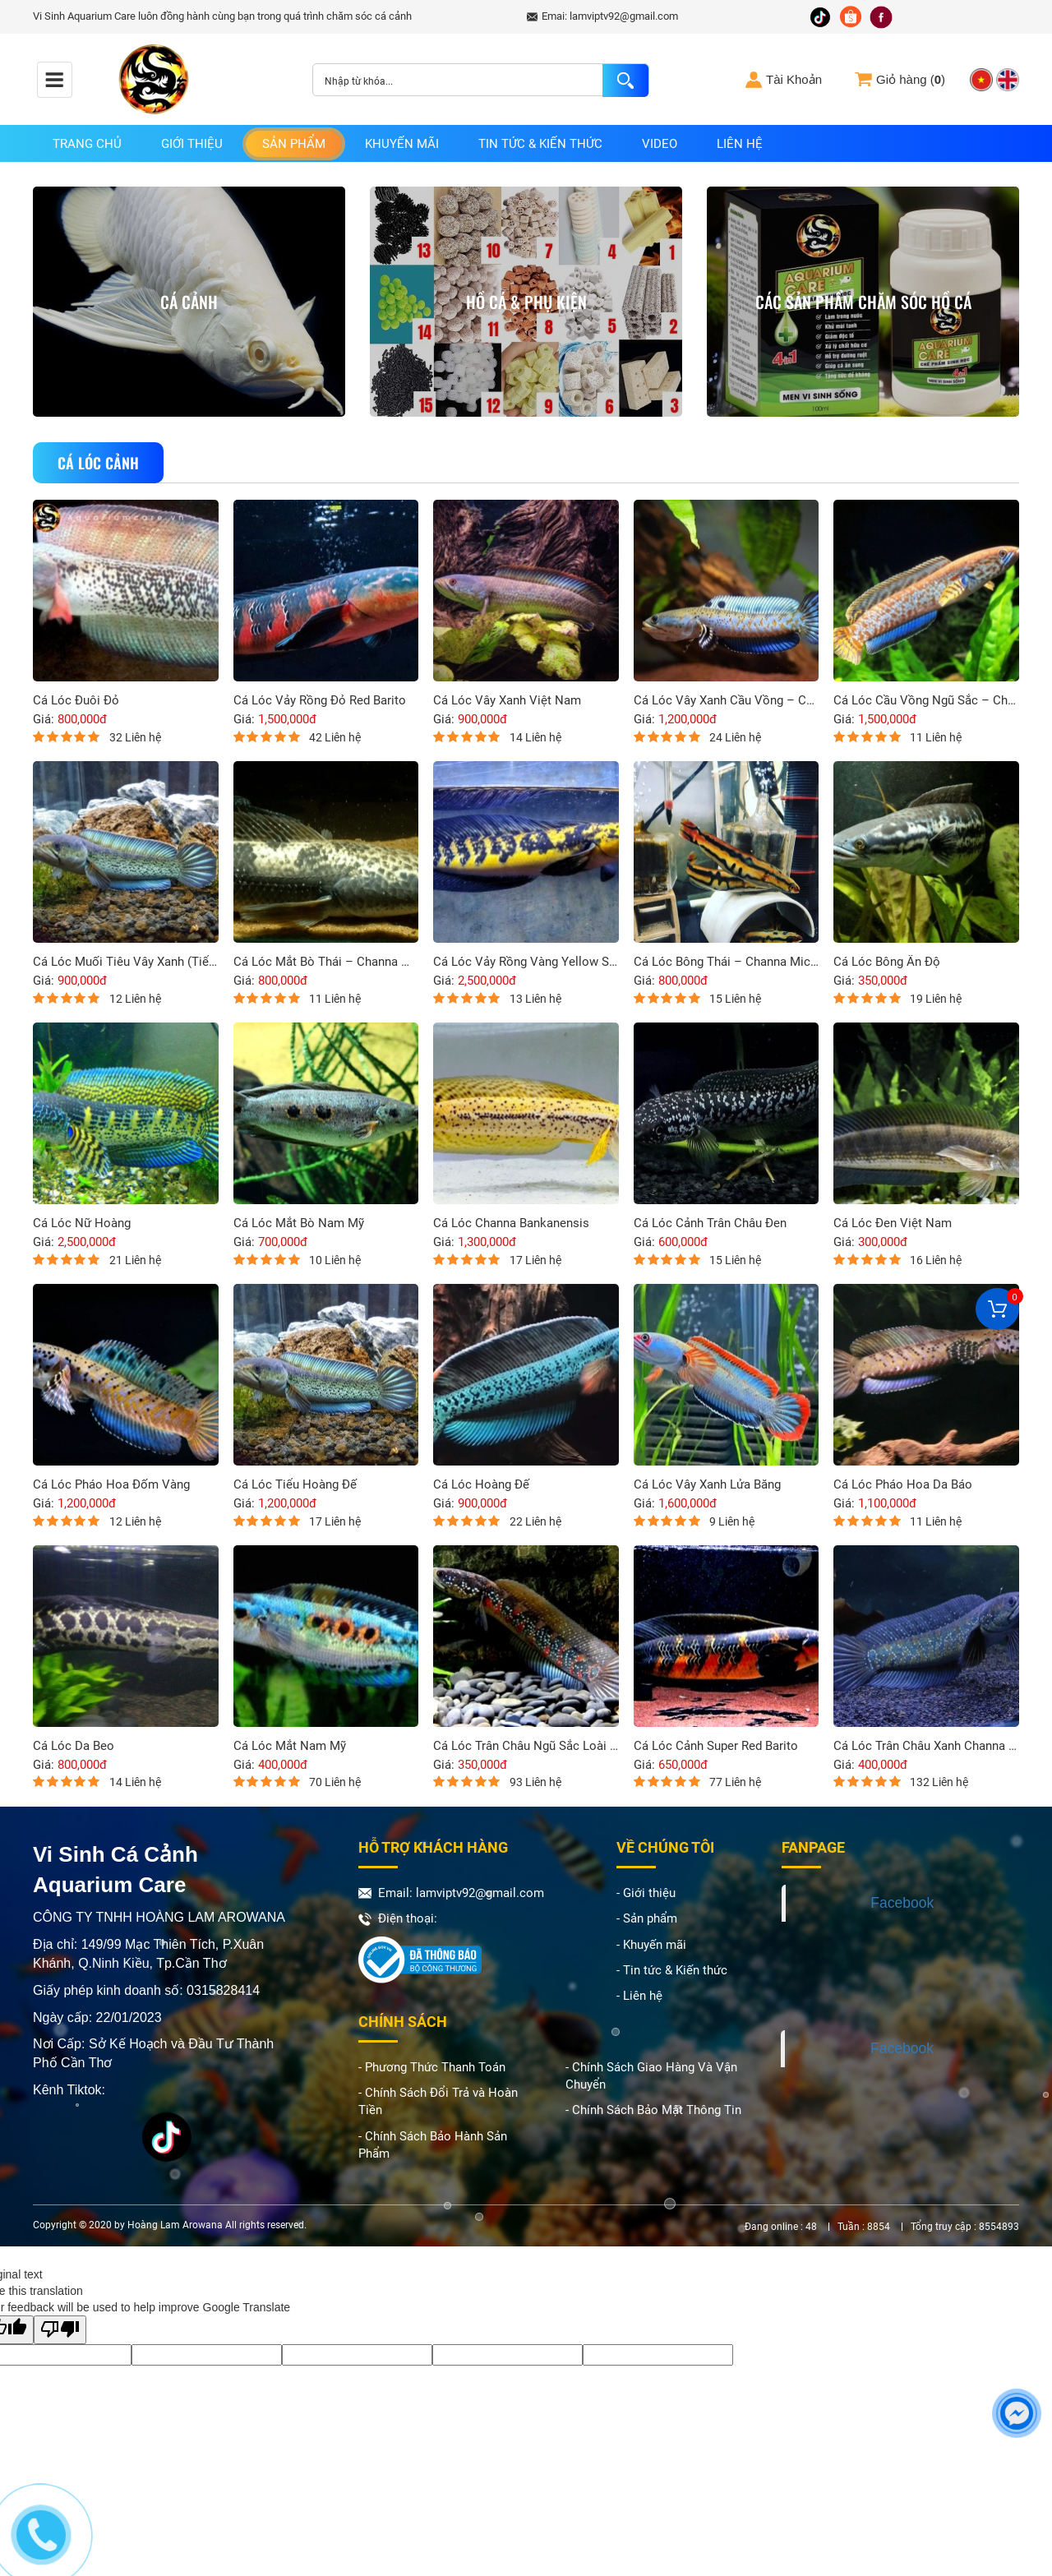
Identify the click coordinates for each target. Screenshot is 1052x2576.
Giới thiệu (192, 143)
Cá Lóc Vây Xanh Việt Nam (507, 701)
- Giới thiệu (646, 1893)
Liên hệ (740, 143)
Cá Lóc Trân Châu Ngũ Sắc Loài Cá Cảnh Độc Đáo (526, 1746)
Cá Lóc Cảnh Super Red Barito (716, 1746)
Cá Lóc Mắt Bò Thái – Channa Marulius (326, 962)
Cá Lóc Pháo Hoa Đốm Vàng (111, 1485)
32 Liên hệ (135, 737)
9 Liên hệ (731, 1521)
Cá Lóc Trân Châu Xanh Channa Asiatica (926, 1746)
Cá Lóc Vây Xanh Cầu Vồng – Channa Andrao (726, 701)
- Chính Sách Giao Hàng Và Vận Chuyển (651, 2076)
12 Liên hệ (135, 998)
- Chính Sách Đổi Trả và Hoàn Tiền (438, 2101)
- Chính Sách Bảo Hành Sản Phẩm (432, 2145)
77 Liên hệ (735, 1782)
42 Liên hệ (335, 737)
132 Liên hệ (939, 1782)
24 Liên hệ (735, 737)
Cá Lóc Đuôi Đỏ (76, 701)
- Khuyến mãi (651, 1944)
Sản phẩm (293, 143)
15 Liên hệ (735, 998)
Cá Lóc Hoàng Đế (481, 1485)
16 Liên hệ (936, 1260)
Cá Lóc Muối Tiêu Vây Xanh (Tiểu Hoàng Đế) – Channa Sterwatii (126, 962)
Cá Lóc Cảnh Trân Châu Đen (710, 1223)
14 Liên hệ (535, 737)
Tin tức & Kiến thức (540, 143)
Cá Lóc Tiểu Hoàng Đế (295, 1485)
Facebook (902, 1903)
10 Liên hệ (335, 1260)
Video (659, 143)
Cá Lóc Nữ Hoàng (82, 1223)
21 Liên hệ (135, 1260)
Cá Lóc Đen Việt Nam (892, 1223)
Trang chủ (87, 143)
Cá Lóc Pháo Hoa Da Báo (902, 1485)
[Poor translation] (60, 2329)
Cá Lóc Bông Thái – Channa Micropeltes (726, 962)
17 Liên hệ (535, 1260)
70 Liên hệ (335, 1782)
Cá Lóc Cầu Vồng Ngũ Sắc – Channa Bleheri (926, 701)
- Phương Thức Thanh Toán (431, 2067)
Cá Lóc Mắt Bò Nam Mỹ (298, 1223)
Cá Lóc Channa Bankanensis (511, 1223)
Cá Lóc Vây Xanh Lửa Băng (707, 1485)
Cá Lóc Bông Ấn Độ (886, 962)
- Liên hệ (639, 1995)
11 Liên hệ (936, 737)
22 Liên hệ (535, 1521)
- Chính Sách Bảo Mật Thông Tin (653, 2110)
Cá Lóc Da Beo (73, 1746)
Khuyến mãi (402, 143)
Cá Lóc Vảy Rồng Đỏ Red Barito (319, 701)
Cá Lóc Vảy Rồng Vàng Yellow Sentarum (526, 962)
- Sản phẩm (646, 1918)
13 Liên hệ (535, 998)
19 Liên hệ (936, 998)
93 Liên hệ (535, 1782)
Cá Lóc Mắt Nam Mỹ (289, 1746)
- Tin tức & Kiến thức (671, 1970)
